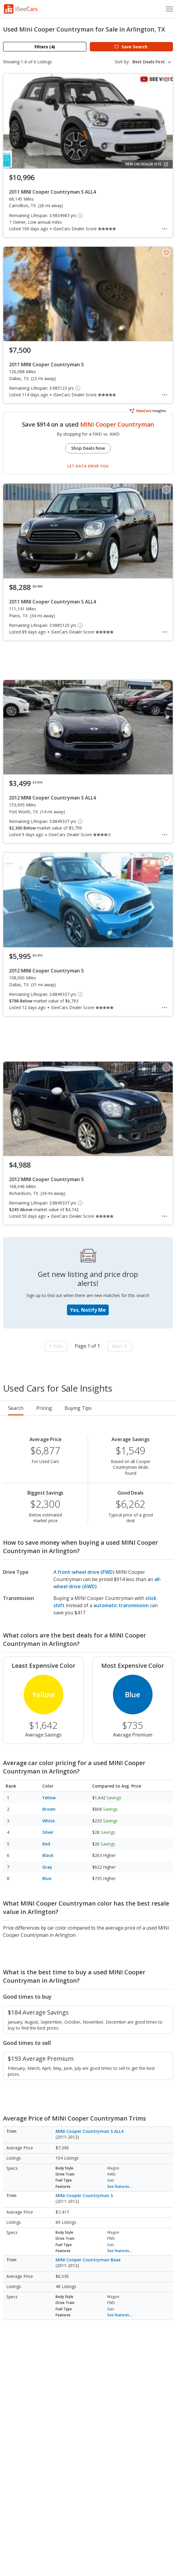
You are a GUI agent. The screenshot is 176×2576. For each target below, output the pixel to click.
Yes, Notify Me (88, 1310)
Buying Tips (78, 1408)
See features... (119, 2186)
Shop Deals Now (88, 448)
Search (15, 1408)
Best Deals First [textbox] (148, 61)
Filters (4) (45, 47)
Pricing (44, 1408)
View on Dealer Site (147, 164)
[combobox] (152, 61)
